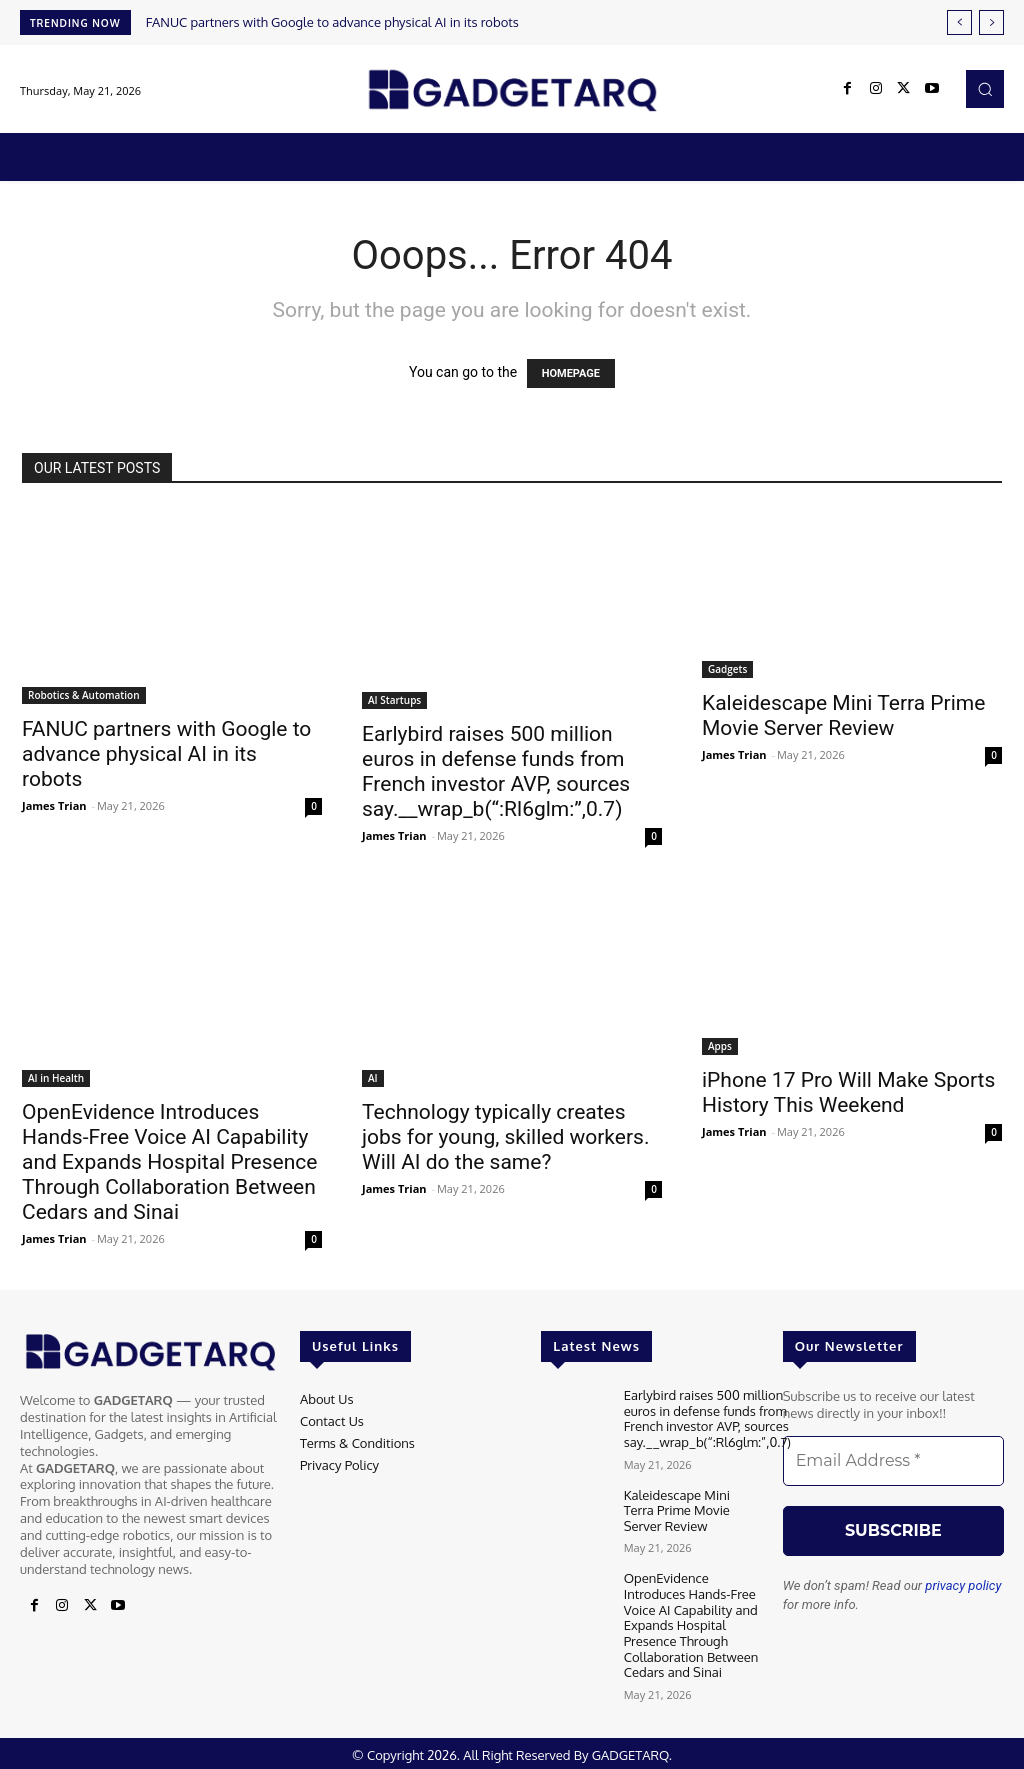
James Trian (54, 805)
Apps (720, 1046)
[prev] (959, 22)
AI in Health (56, 1078)
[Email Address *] (893, 1461)
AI (373, 1078)
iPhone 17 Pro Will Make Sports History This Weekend (848, 1092)
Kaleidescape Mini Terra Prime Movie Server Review (843, 715)
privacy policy (963, 1585)
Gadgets (727, 669)
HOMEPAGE (571, 373)
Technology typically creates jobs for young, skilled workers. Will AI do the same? (505, 1137)
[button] (985, 89)
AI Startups (394, 700)
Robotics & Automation (84, 695)
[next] (991, 22)
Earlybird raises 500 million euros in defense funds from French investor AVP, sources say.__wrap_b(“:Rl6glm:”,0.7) (496, 771)
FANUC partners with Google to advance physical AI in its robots (332, 22)
